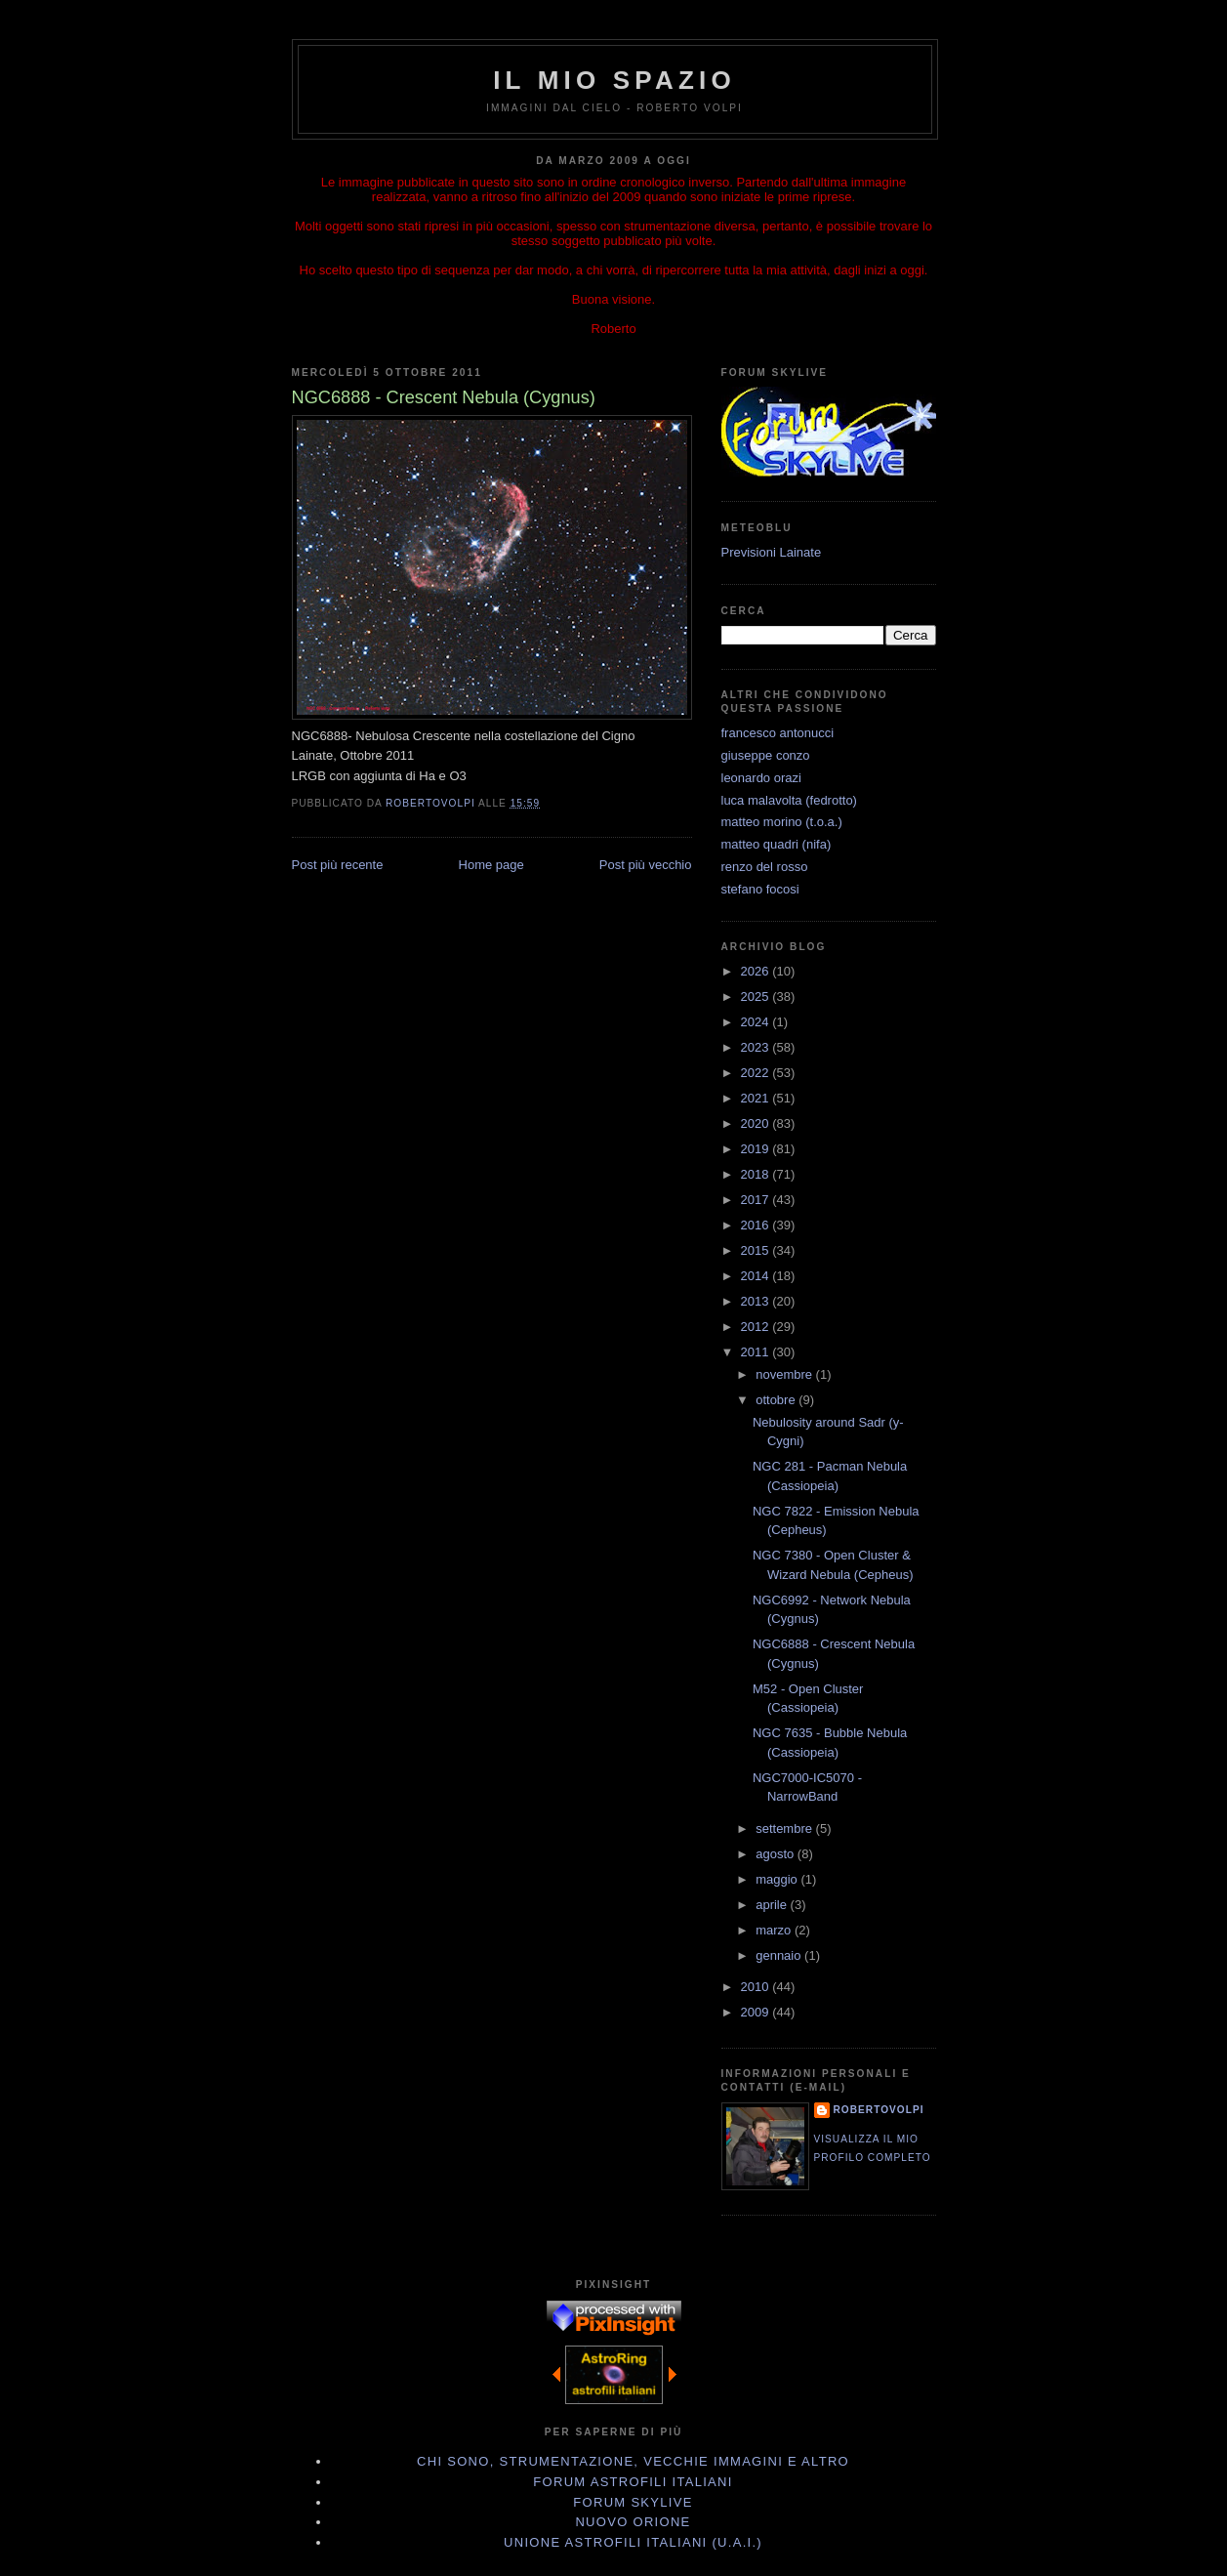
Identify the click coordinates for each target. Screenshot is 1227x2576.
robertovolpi (879, 2109)
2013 (757, 1301)
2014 (757, 1275)
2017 (757, 1199)
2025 (757, 996)
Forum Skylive (632, 2502)
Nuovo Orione (632, 2521)
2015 (757, 1250)
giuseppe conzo (765, 755)
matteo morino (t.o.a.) (781, 821)
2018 (757, 1174)
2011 (757, 1352)
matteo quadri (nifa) (776, 844)
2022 (757, 1072)
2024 (757, 1022)
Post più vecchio (645, 864)
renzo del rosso (764, 866)
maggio (778, 1879)
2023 (757, 1047)
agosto (777, 1854)
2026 (757, 971)
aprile (773, 1904)
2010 (757, 1986)
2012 (757, 1326)
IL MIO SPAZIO (614, 80)
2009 (757, 2012)
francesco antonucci (778, 733)
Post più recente (338, 864)
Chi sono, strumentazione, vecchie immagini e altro (633, 2461)
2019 (757, 1149)
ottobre (777, 1399)
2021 (757, 1098)
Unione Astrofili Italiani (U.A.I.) (633, 2542)
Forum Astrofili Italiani (632, 2481)
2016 (757, 1225)
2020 (757, 1123)
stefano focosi (760, 889)
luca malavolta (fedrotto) (789, 800)
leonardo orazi (761, 777)
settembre (785, 1828)
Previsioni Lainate (771, 552)
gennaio (780, 1955)
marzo (775, 1930)
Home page (491, 864)
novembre (785, 1374)
